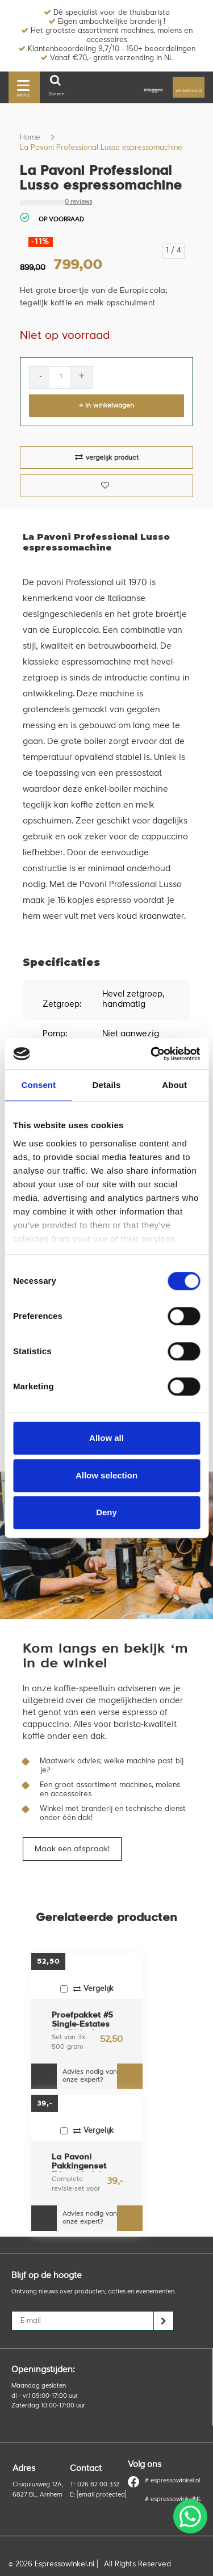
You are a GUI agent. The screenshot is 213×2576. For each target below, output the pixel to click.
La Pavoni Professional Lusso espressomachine (101, 148)
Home (30, 137)
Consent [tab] (38, 1085)
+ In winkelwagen (106, 405)
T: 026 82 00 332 (94, 2485)
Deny (106, 1512)
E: (98, 2495)
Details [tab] (107, 1085)
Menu (23, 87)
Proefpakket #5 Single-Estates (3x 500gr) (82, 2020)
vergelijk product (107, 457)
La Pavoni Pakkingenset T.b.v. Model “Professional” (81, 2162)
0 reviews (78, 202)
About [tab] (174, 1085)
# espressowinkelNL (173, 2500)
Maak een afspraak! (72, 1849)
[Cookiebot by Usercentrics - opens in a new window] (151, 1054)
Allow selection (106, 1475)
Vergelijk (87, 1989)
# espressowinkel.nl (164, 2481)
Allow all (106, 1438)
